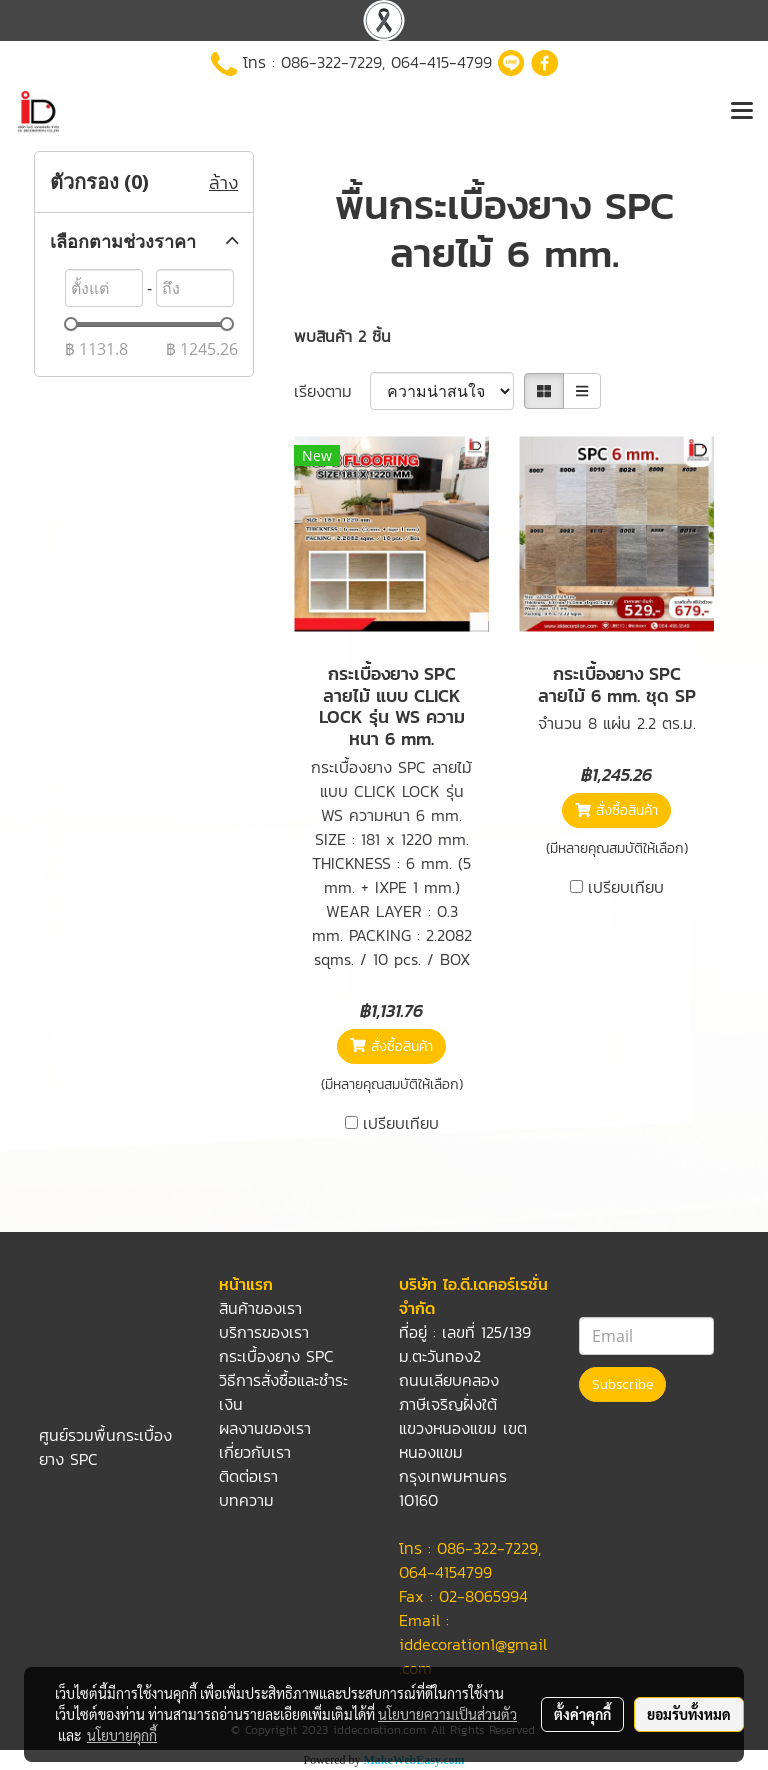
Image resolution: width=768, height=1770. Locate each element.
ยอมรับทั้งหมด (689, 1714)
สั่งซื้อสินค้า (391, 1046)
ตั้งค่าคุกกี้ (582, 1714)
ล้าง (223, 182)
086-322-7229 (331, 62)
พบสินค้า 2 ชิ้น (342, 336)
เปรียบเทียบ (401, 1123)
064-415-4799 (441, 62)
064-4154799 (445, 1572)
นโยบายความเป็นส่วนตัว (447, 1714)
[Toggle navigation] (742, 112)
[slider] (71, 324)
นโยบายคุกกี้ (122, 1735)
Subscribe (622, 1384)
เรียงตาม (332, 391)
